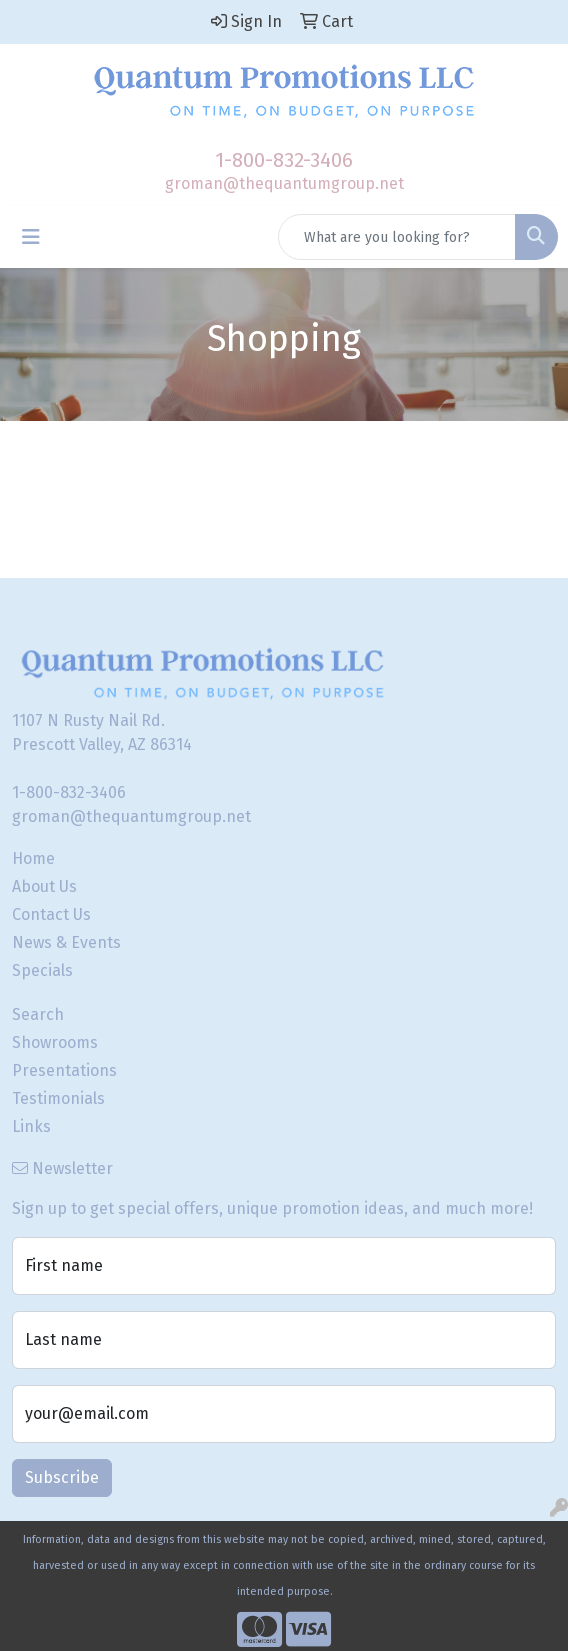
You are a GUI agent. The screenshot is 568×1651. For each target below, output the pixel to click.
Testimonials (58, 1098)
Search (38, 1014)
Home (33, 858)
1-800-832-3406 (284, 160)
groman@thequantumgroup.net (284, 183)
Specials (42, 970)
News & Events (66, 942)
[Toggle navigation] (31, 237)
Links (31, 1126)
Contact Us (51, 914)
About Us (44, 886)
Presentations (64, 1070)
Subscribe (62, 1477)
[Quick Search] (397, 237)
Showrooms (55, 1042)
